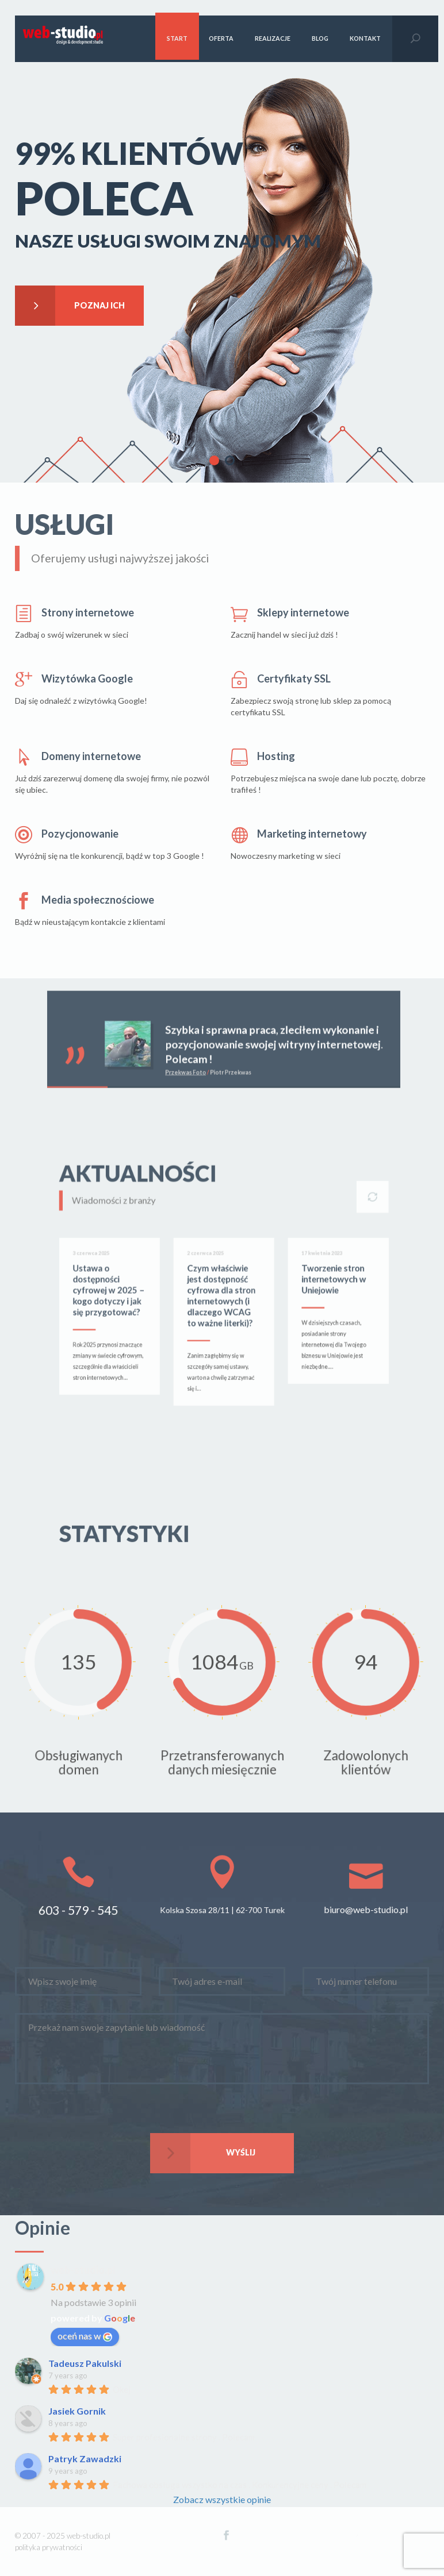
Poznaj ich (70, 306)
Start (177, 38)
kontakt (365, 38)
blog (320, 38)
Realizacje (272, 38)
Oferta (221, 38)
